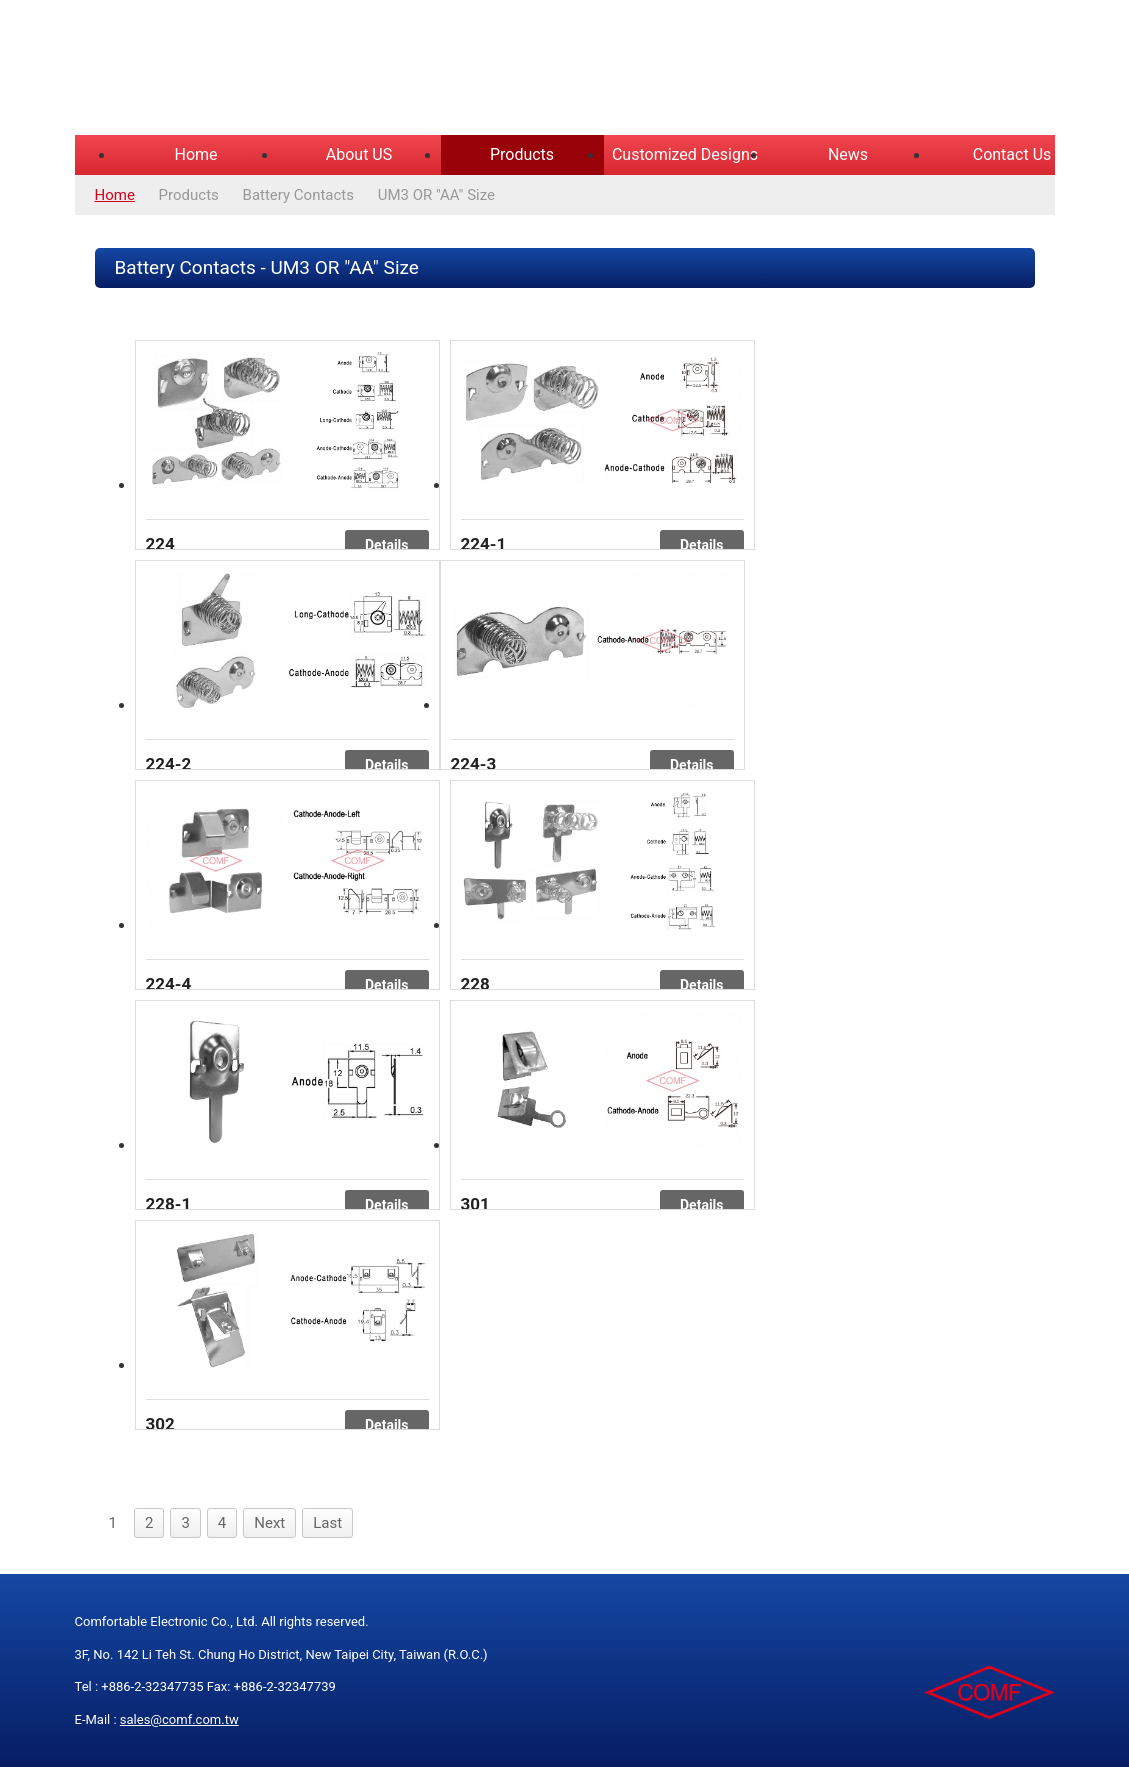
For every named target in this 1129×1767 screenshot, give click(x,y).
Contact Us (1012, 154)
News (848, 154)
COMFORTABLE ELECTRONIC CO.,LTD (325, 70)
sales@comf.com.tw (179, 1719)
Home (195, 154)
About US (359, 154)
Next (269, 1523)
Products (522, 154)
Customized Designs (685, 154)
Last (327, 1523)
